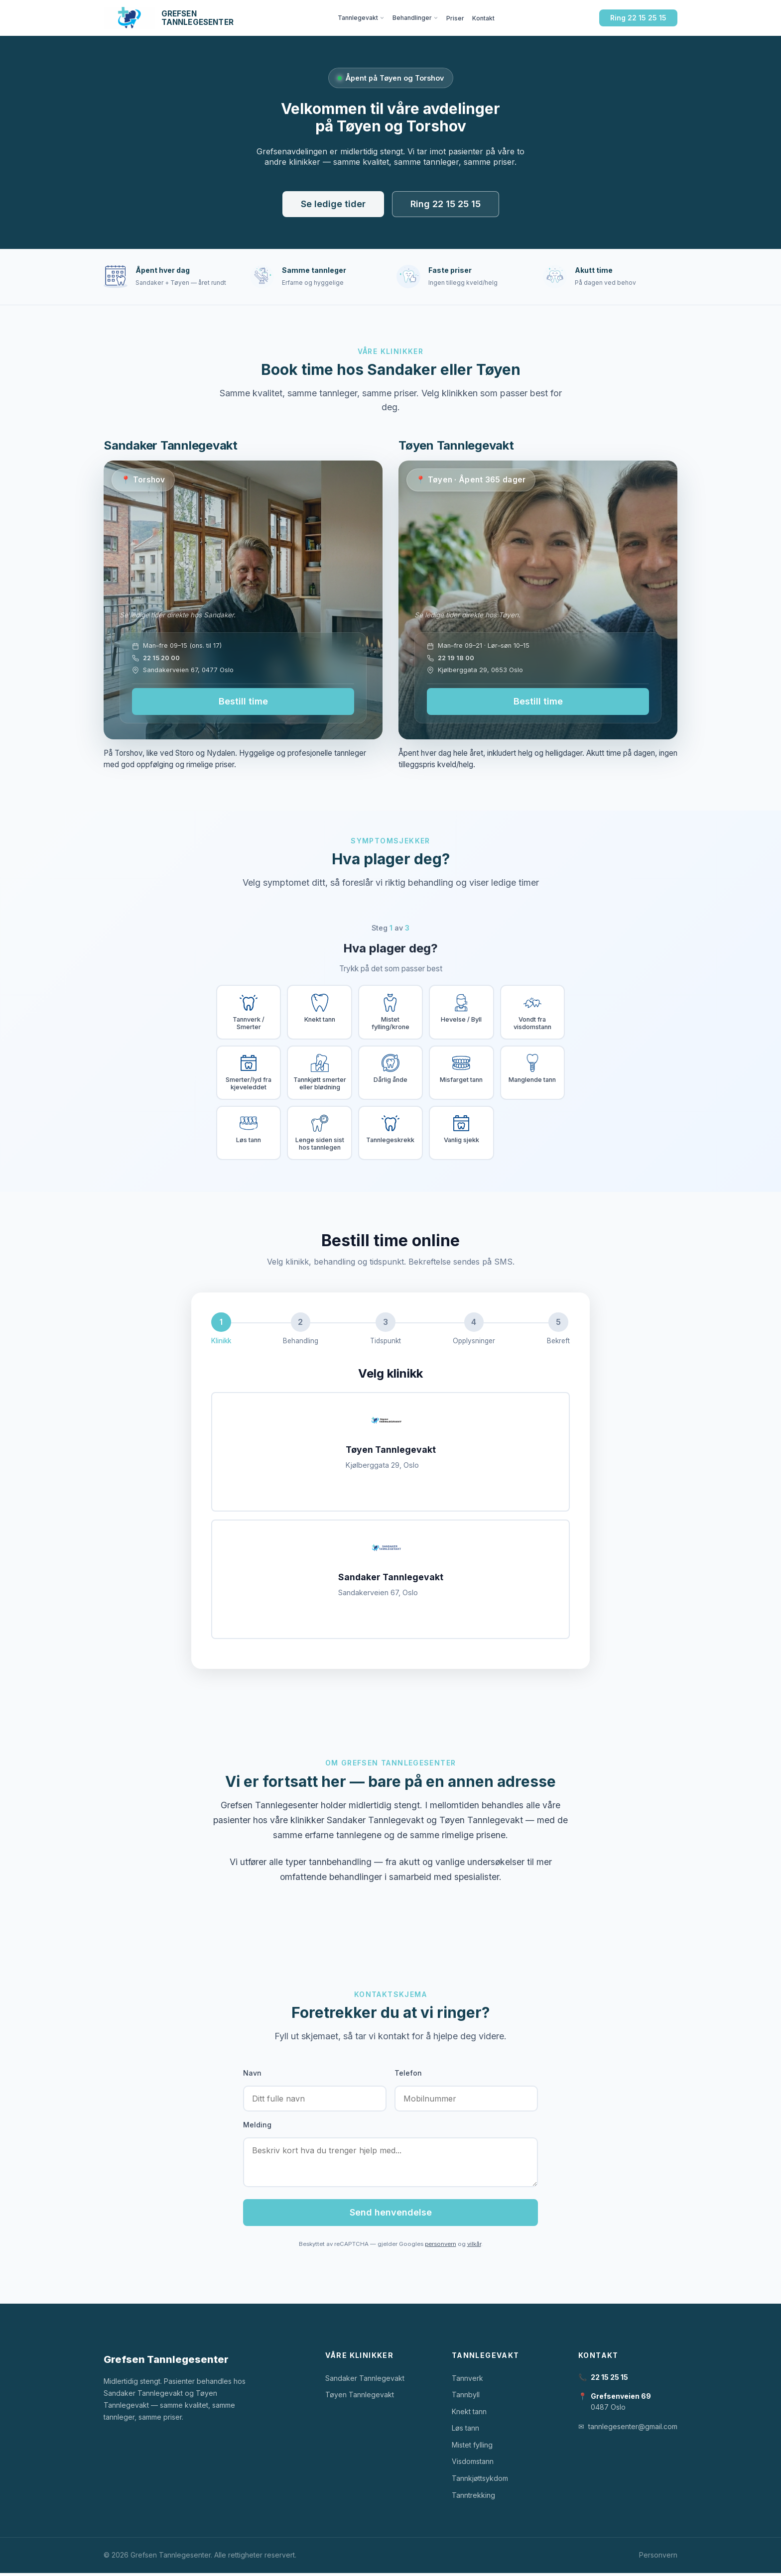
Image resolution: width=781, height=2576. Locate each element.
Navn (252, 2075)
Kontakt (483, 18)
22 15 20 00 (161, 658)
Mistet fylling (472, 2448)
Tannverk (467, 2380)
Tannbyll (466, 2397)
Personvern (658, 2558)
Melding (257, 2127)
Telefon (408, 2075)
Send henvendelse (391, 2215)
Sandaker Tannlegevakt (364, 2380)
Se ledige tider (333, 204)
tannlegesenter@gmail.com (632, 2429)
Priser (455, 18)
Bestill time (243, 701)
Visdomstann (473, 2464)
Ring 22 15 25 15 (638, 17)
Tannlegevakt (361, 17)
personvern (440, 2246)
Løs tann (465, 2431)
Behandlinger (415, 17)
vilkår (474, 2246)
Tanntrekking (473, 2498)
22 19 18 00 (456, 658)
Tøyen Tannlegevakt (359, 2397)
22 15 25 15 (609, 2379)
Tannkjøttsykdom (480, 2481)
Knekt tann (469, 2414)
